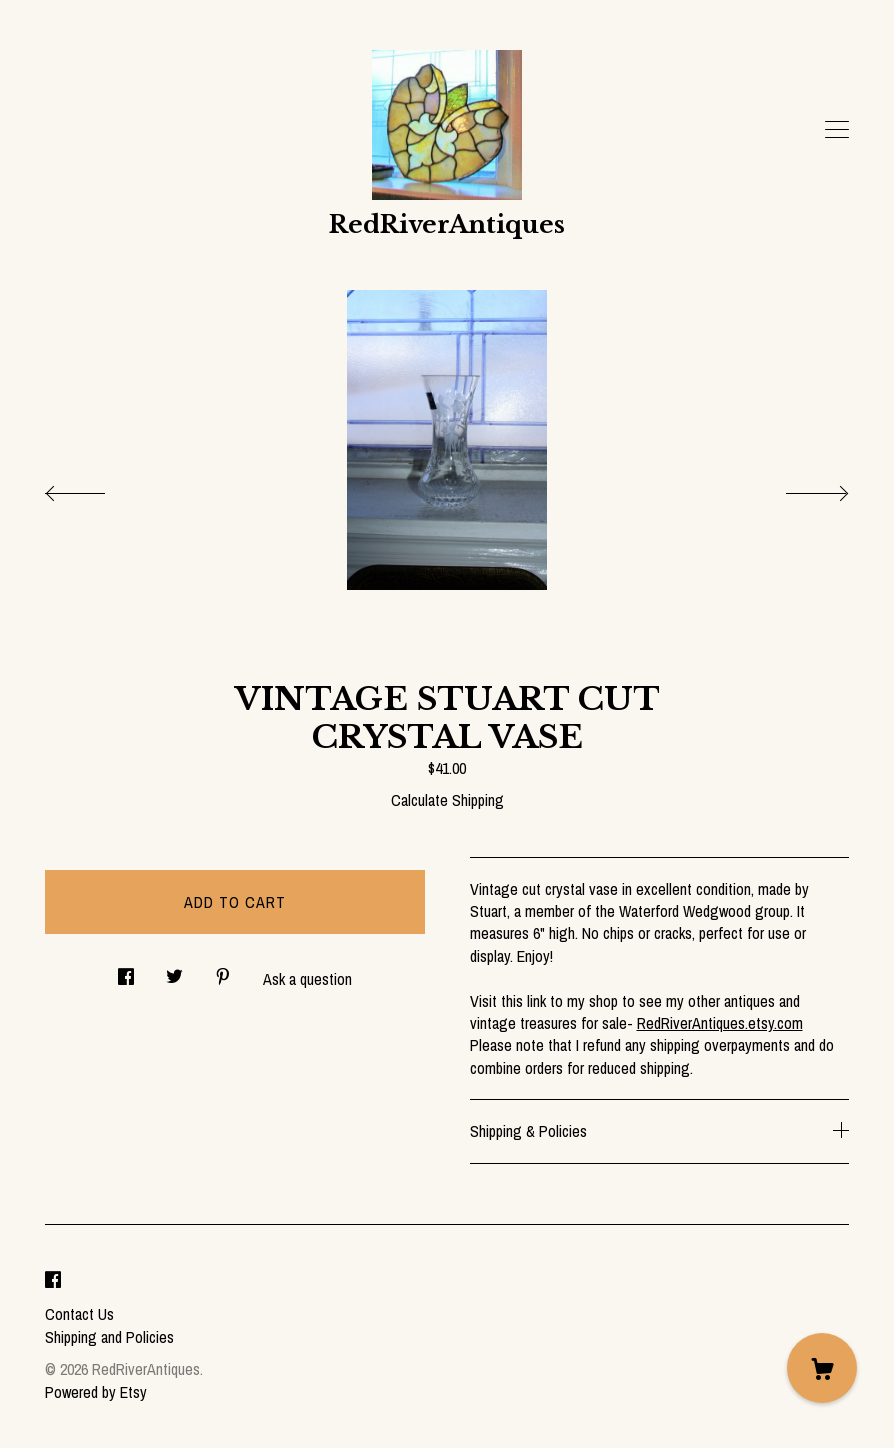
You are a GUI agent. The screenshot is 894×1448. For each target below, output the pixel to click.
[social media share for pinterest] (223, 970)
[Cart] (822, 1368)
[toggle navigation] (837, 130)
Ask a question (307, 979)
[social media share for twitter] (174, 970)
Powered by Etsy (96, 1392)
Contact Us (79, 1314)
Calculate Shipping (447, 800)
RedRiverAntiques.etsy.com (720, 1023)
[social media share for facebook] (126, 970)
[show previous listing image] (95, 488)
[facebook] (53, 1281)
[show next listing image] (799, 488)
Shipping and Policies (109, 1337)
